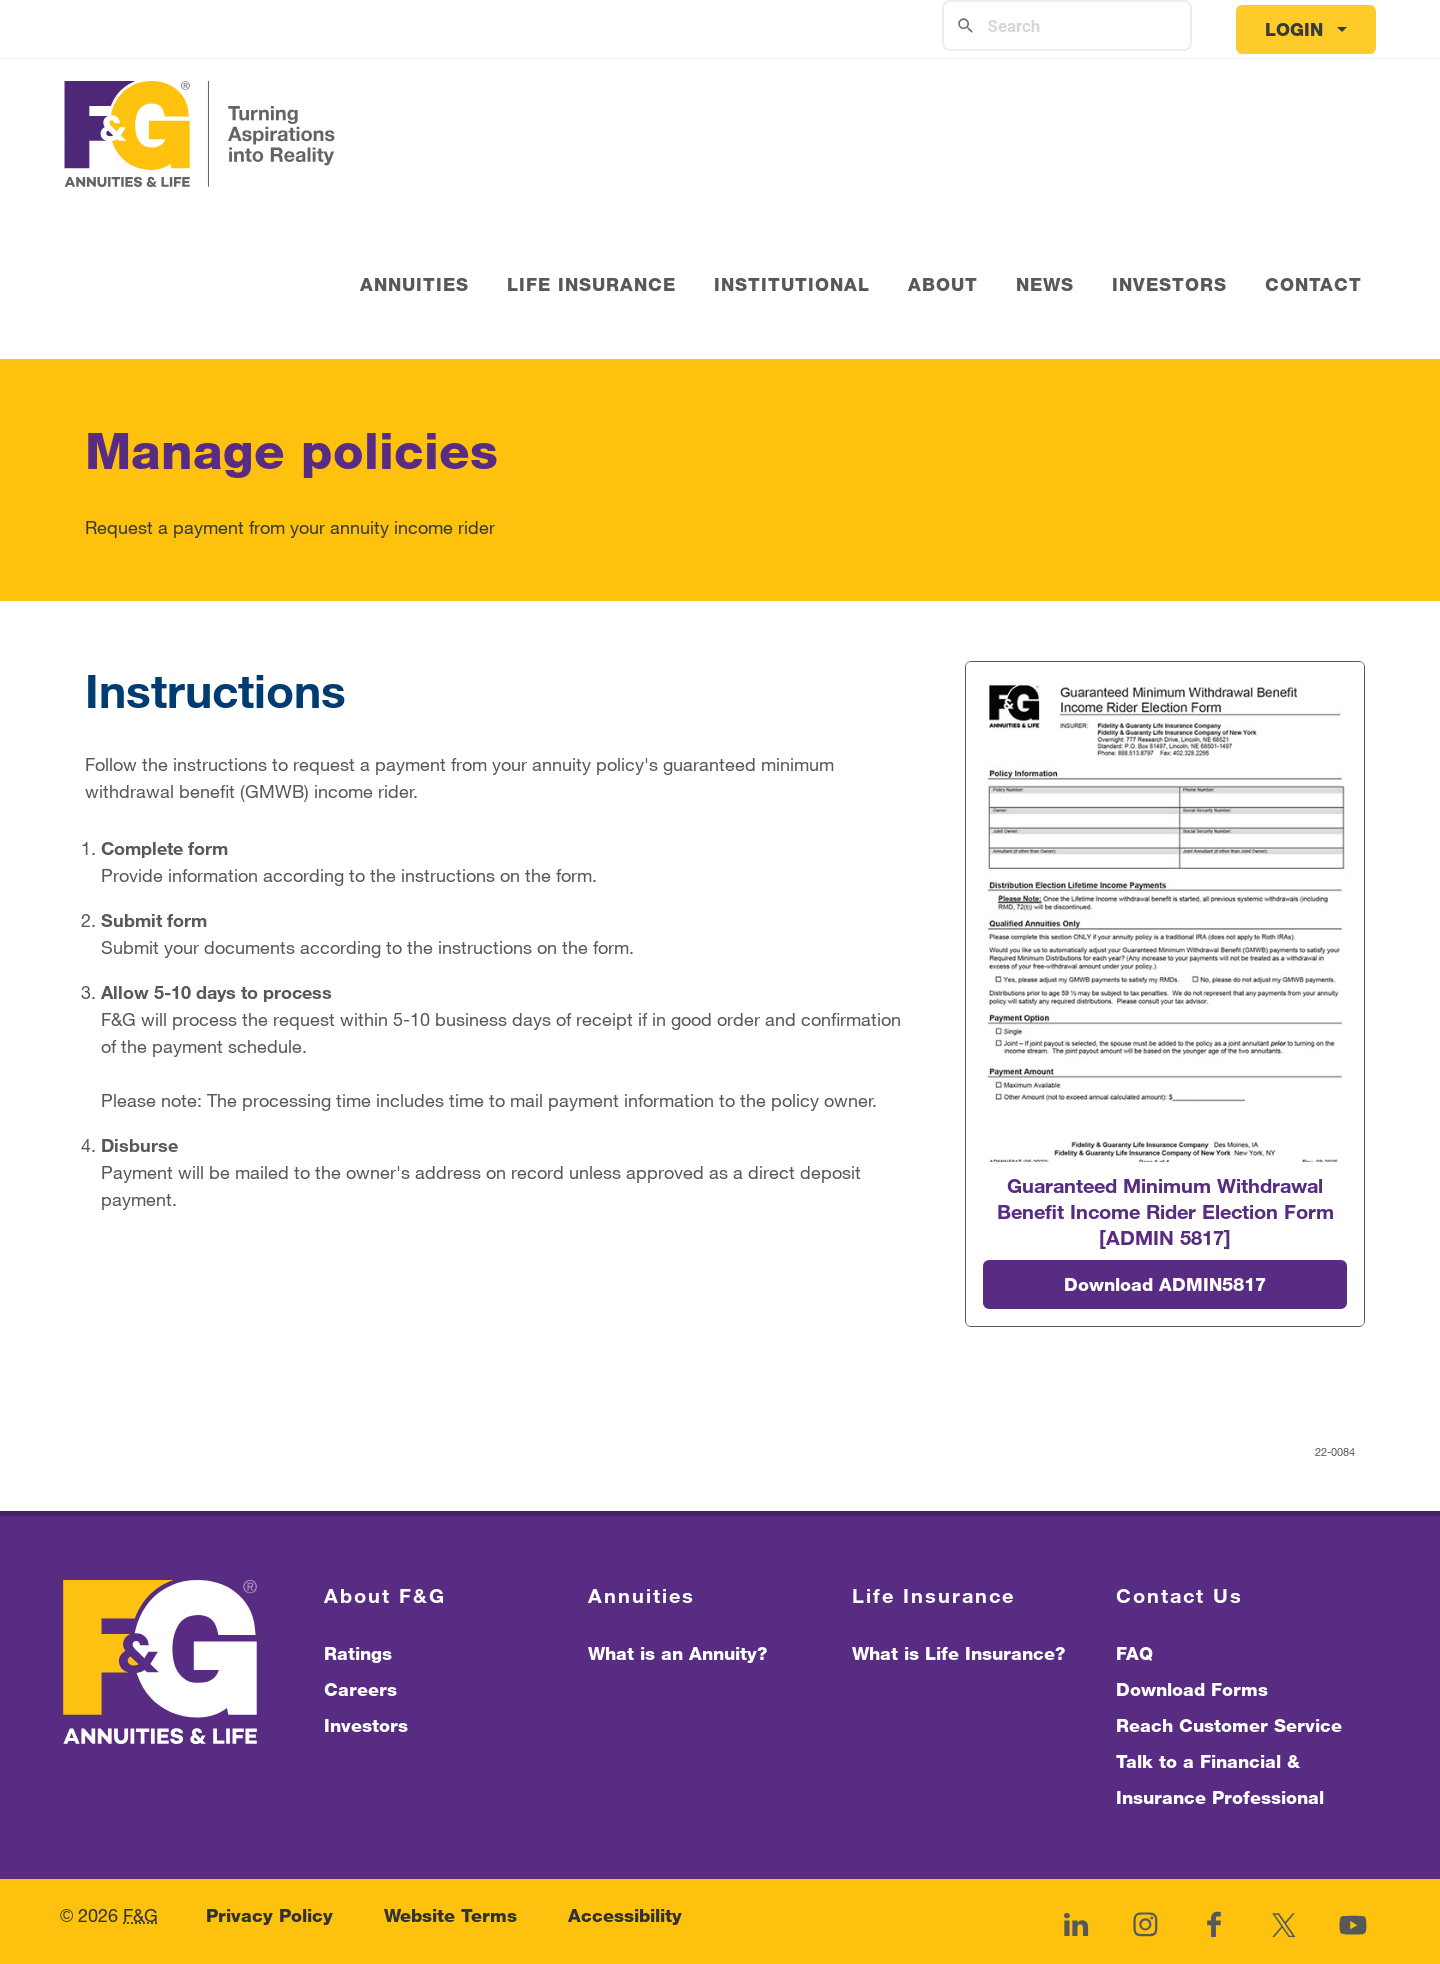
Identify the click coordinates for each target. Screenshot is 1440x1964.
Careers (360, 1689)
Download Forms (1192, 1689)
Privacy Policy (269, 1915)
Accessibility (625, 1915)
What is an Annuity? (677, 1653)
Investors (366, 1725)
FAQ (1134, 1653)
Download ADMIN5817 (1165, 1284)
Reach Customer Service (1229, 1725)
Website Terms (450, 1915)
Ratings (358, 1653)
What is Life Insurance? (958, 1653)
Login (1294, 29)
